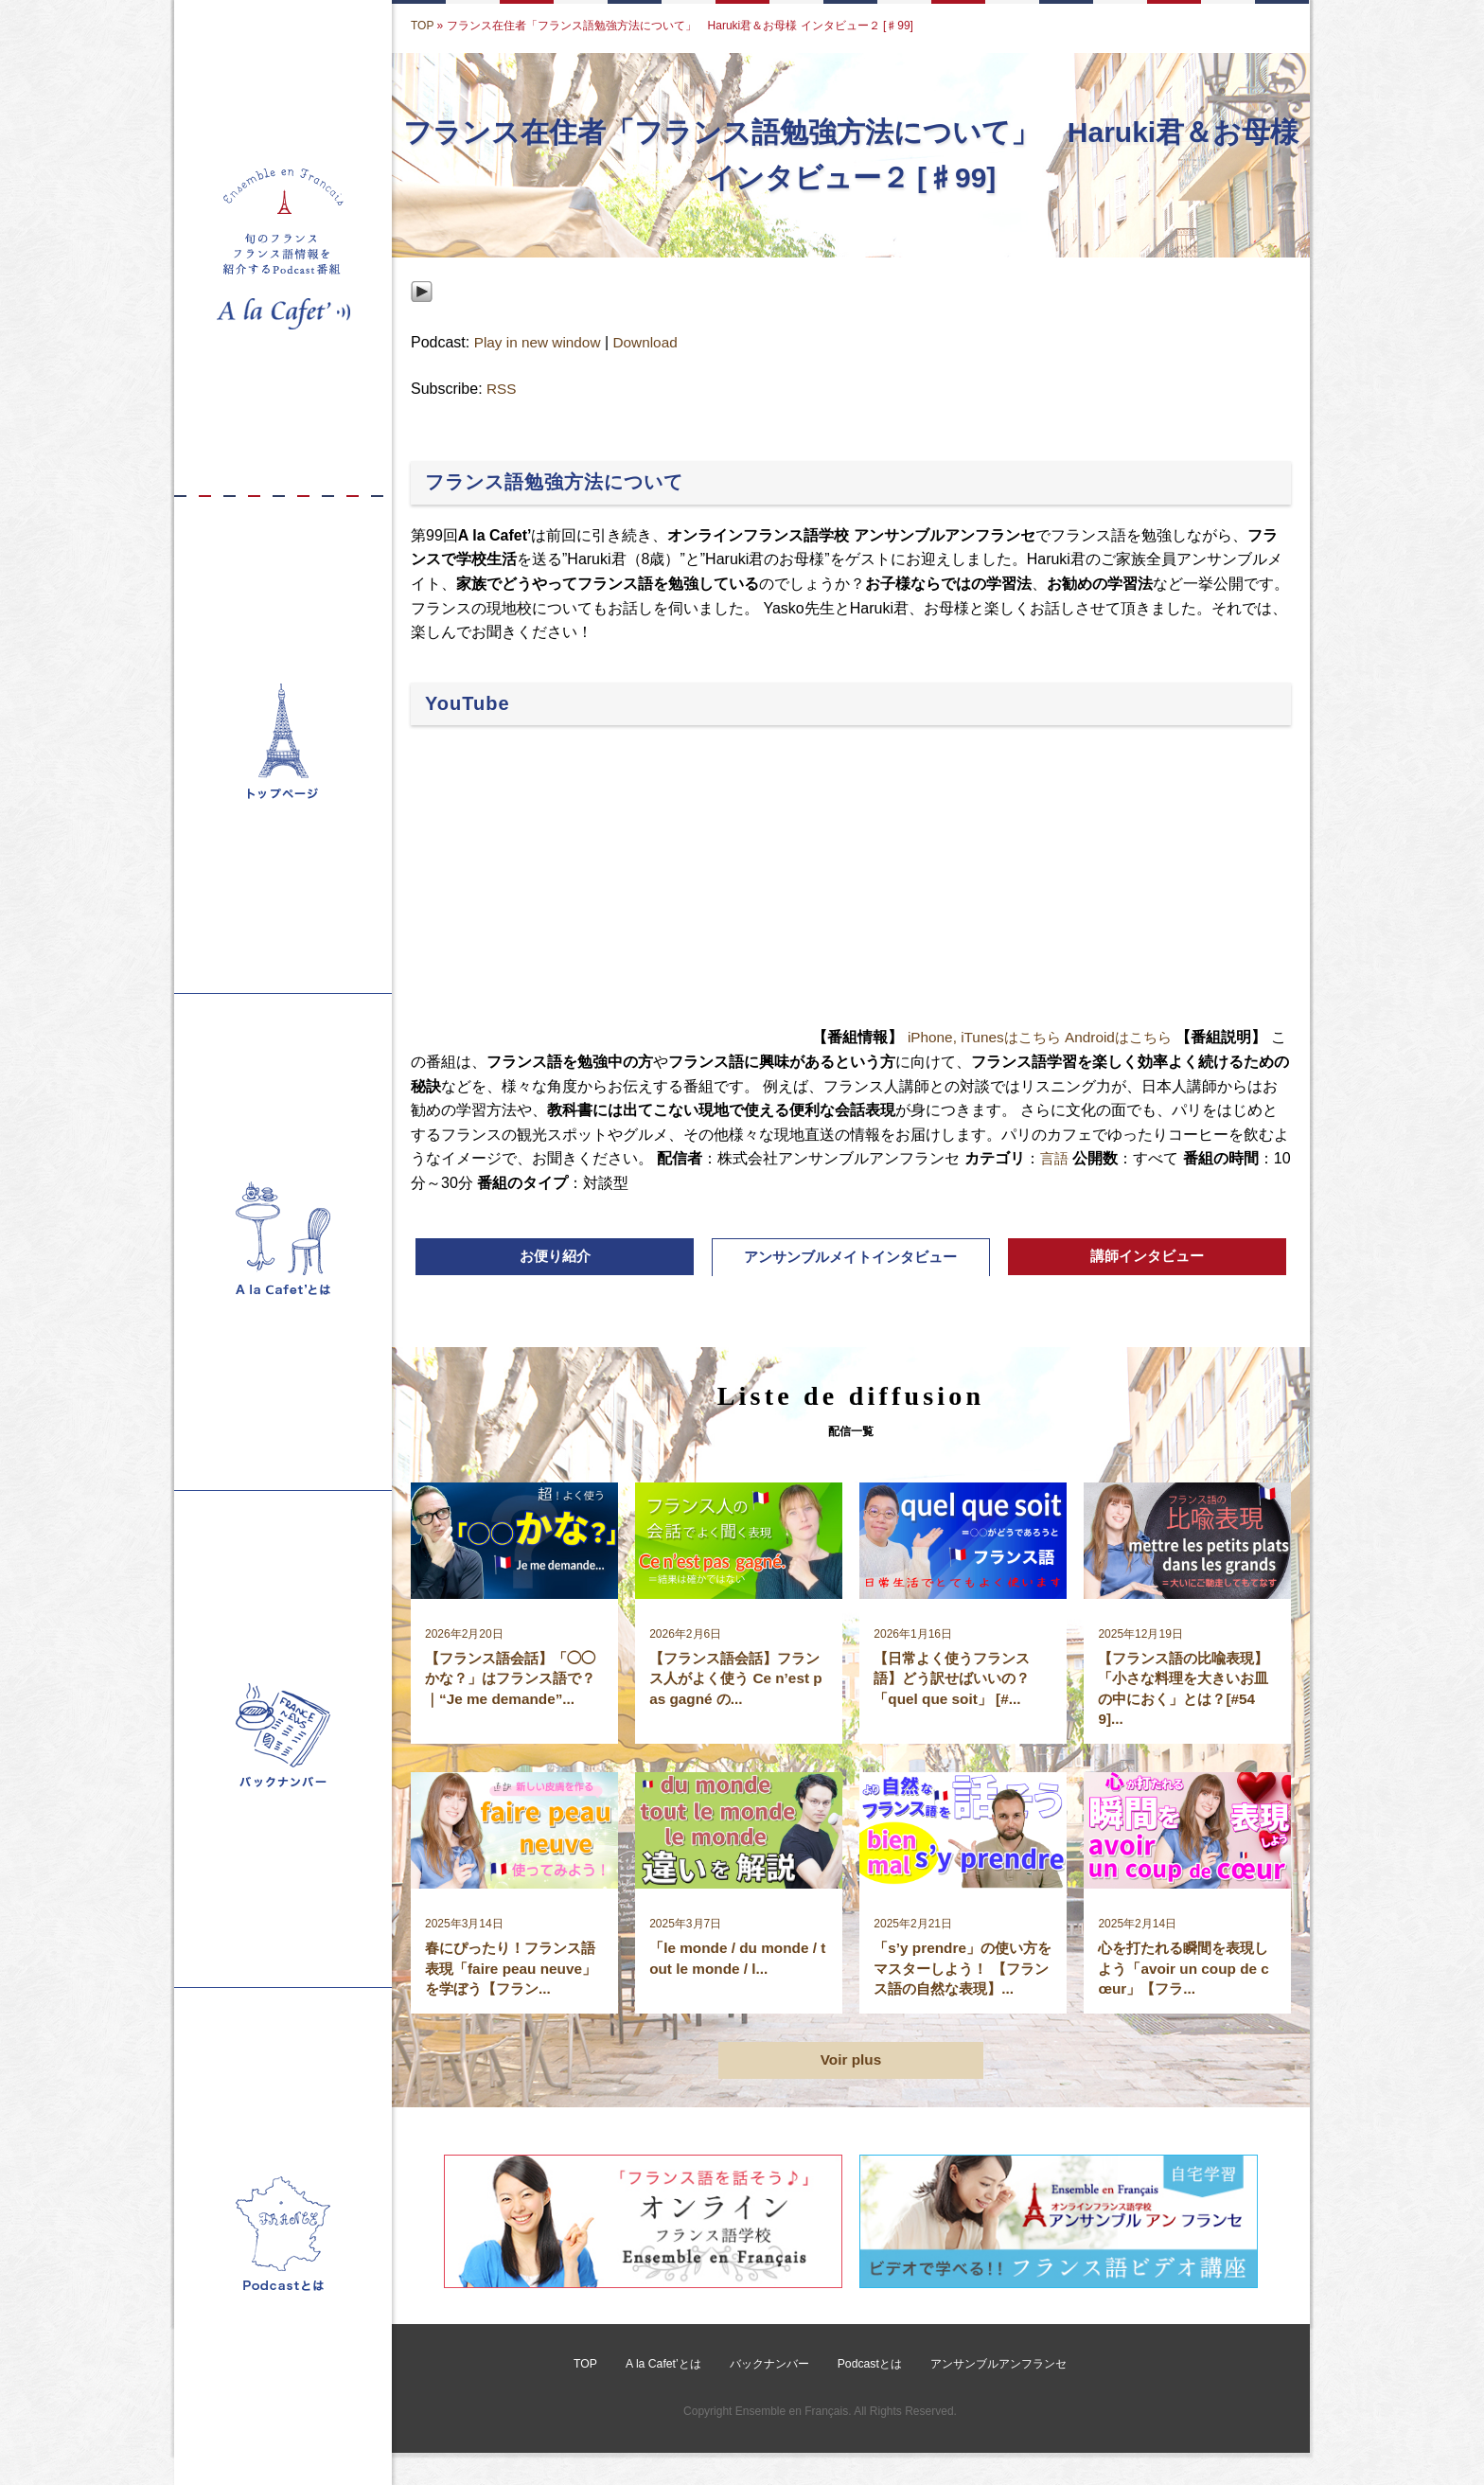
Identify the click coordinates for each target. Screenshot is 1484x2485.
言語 (1070, 1159)
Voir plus (850, 2092)
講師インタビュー (1147, 1259)
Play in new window (540, 343)
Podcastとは (868, 2396)
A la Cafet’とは (664, 2396)
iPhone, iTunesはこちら (988, 1038)
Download (651, 343)
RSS (502, 390)
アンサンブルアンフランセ (997, 2396)
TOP (422, 25)
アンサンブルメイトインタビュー (850, 1259)
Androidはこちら (1129, 1038)
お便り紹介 (554, 1259)
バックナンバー (768, 2396)
